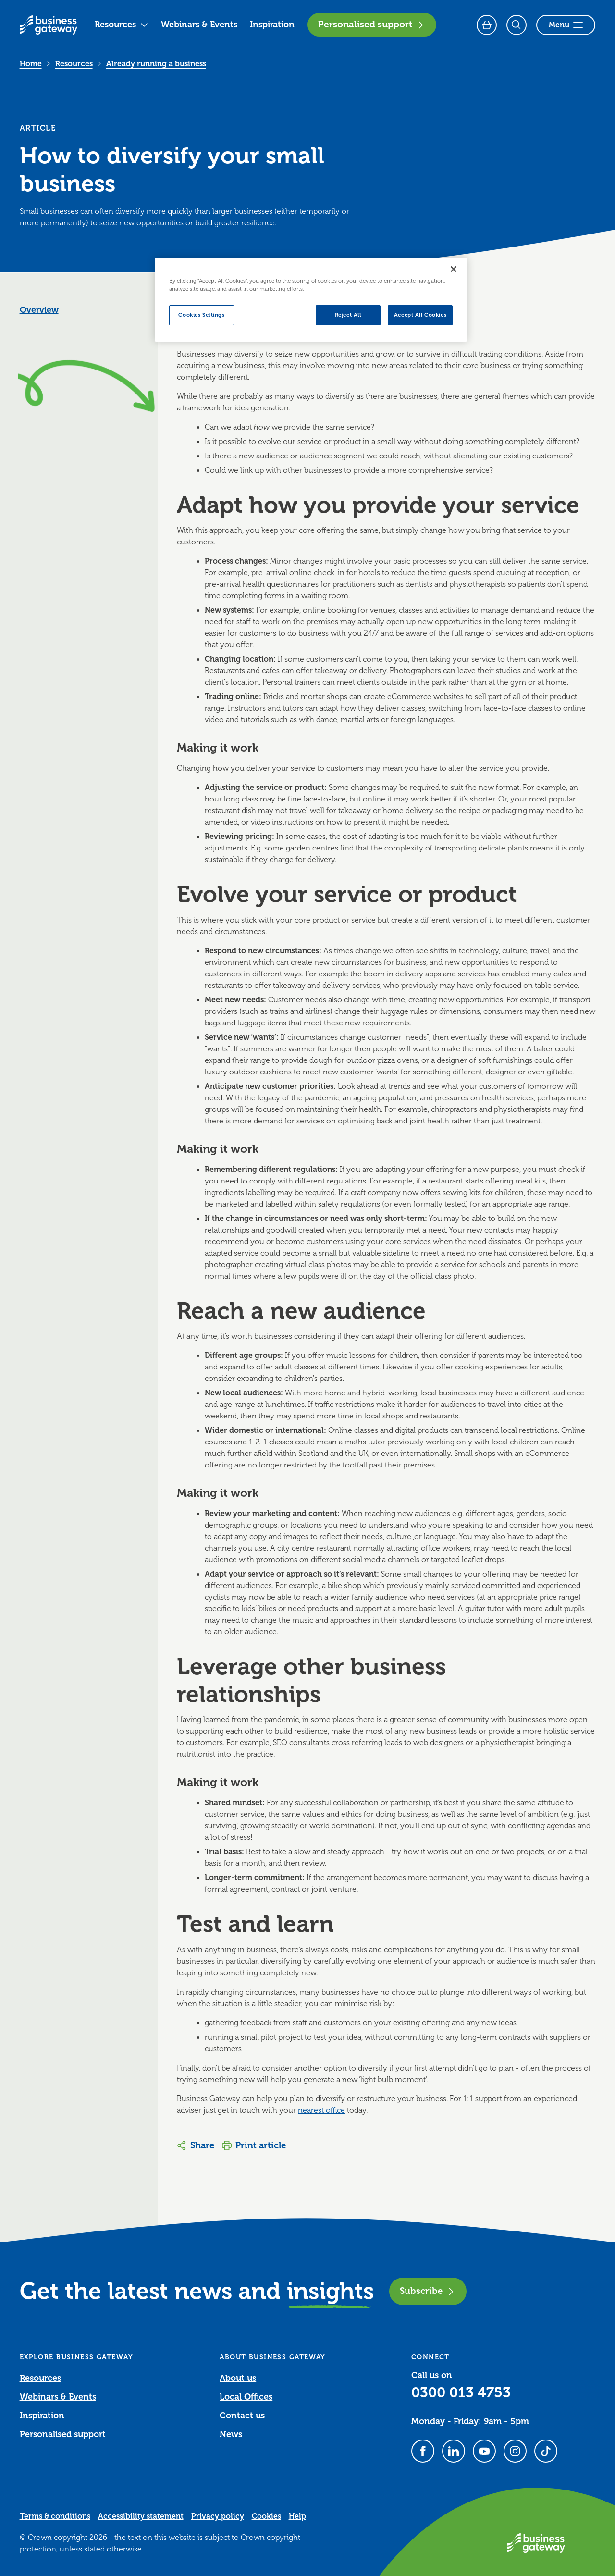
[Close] (453, 269)
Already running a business (156, 64)
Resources (121, 24)
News (231, 2434)
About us (238, 2378)
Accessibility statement (141, 2516)
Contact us (242, 2415)
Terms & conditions (55, 2516)
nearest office (321, 2110)
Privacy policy (217, 2516)
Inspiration (272, 24)
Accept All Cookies (420, 315)
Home (31, 64)
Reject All (348, 315)
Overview (39, 310)
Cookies (266, 2516)
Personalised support (372, 24)
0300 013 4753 (461, 2392)
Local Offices (246, 2397)
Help (297, 2516)
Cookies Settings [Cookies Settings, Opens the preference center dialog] (201, 315)
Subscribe (428, 2291)
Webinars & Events (199, 24)
